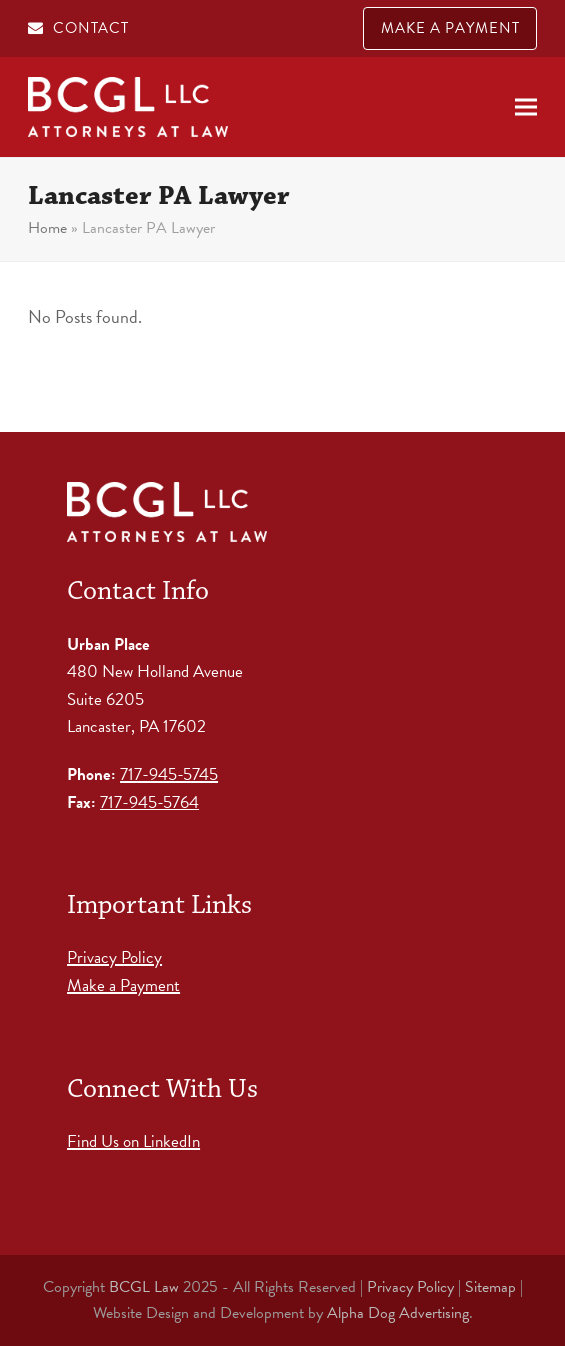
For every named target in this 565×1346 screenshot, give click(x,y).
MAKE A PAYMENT (450, 28)
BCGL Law (144, 1287)
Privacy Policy (114, 957)
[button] (526, 107)
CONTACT (91, 28)
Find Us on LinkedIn (133, 1141)
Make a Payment (123, 985)
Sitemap (490, 1287)
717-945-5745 (169, 774)
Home (47, 228)
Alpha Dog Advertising (398, 1313)
